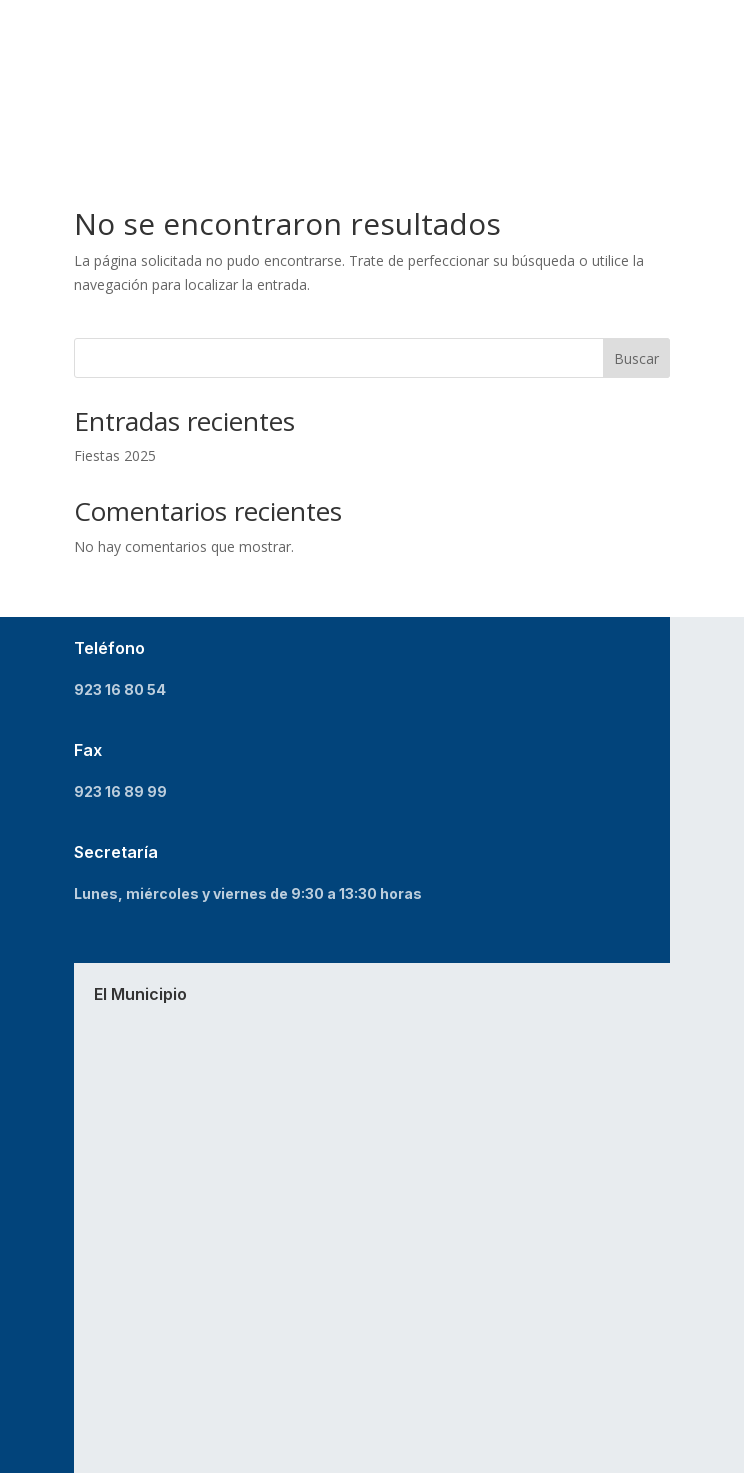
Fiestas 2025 (115, 455)
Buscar (636, 358)
